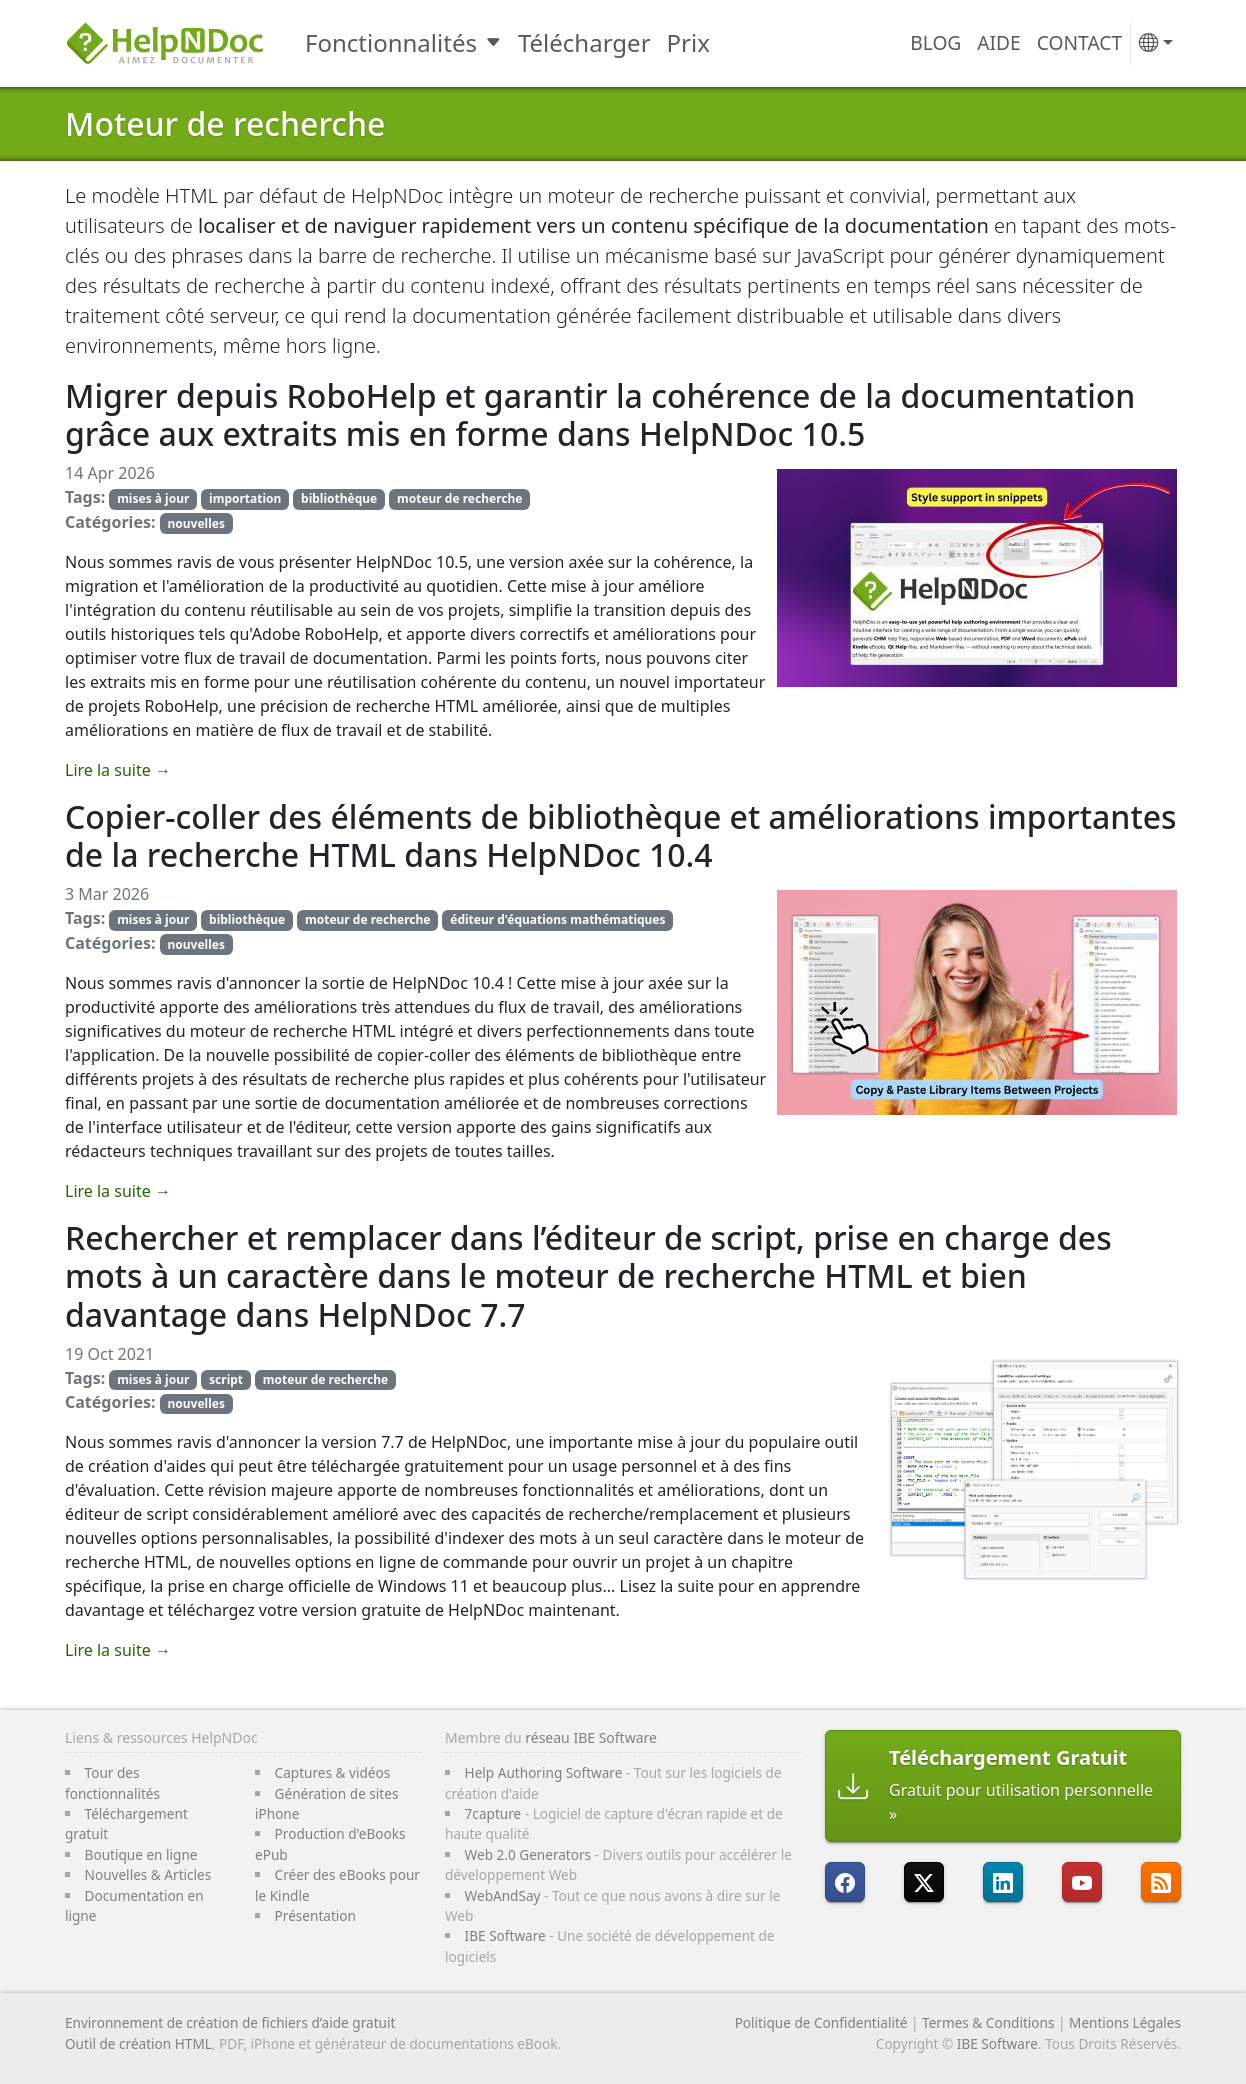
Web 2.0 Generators (528, 1854)
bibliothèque (339, 498)
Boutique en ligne (141, 1854)
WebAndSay (503, 1895)
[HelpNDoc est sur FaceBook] (845, 1882)
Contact (1079, 42)
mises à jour (153, 498)
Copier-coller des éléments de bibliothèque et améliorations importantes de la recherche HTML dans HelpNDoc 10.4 (621, 835)
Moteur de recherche (225, 123)
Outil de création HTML (138, 2043)
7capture (493, 1813)
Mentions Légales (1125, 2022)
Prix (688, 42)
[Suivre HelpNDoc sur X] (924, 1882)
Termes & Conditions (988, 2022)
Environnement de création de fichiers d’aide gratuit (230, 2022)
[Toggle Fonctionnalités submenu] (495, 43)
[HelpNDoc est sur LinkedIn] (1003, 1882)
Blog (935, 42)
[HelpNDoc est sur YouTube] (1082, 1882)
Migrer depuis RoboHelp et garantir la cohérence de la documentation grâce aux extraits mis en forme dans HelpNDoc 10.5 (600, 414)
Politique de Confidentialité (821, 2022)
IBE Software (505, 1935)
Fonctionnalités (391, 42)
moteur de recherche (459, 498)
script (226, 1379)
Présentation (315, 1915)
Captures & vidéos (333, 1772)
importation (245, 498)
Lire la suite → (118, 770)
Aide (998, 42)
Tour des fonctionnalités (112, 1782)
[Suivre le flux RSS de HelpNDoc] (1161, 1882)
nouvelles (195, 523)
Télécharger (584, 42)
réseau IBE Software (591, 1737)
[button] (1156, 43)
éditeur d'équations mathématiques (557, 919)
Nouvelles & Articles (148, 1874)
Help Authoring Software (544, 1772)
